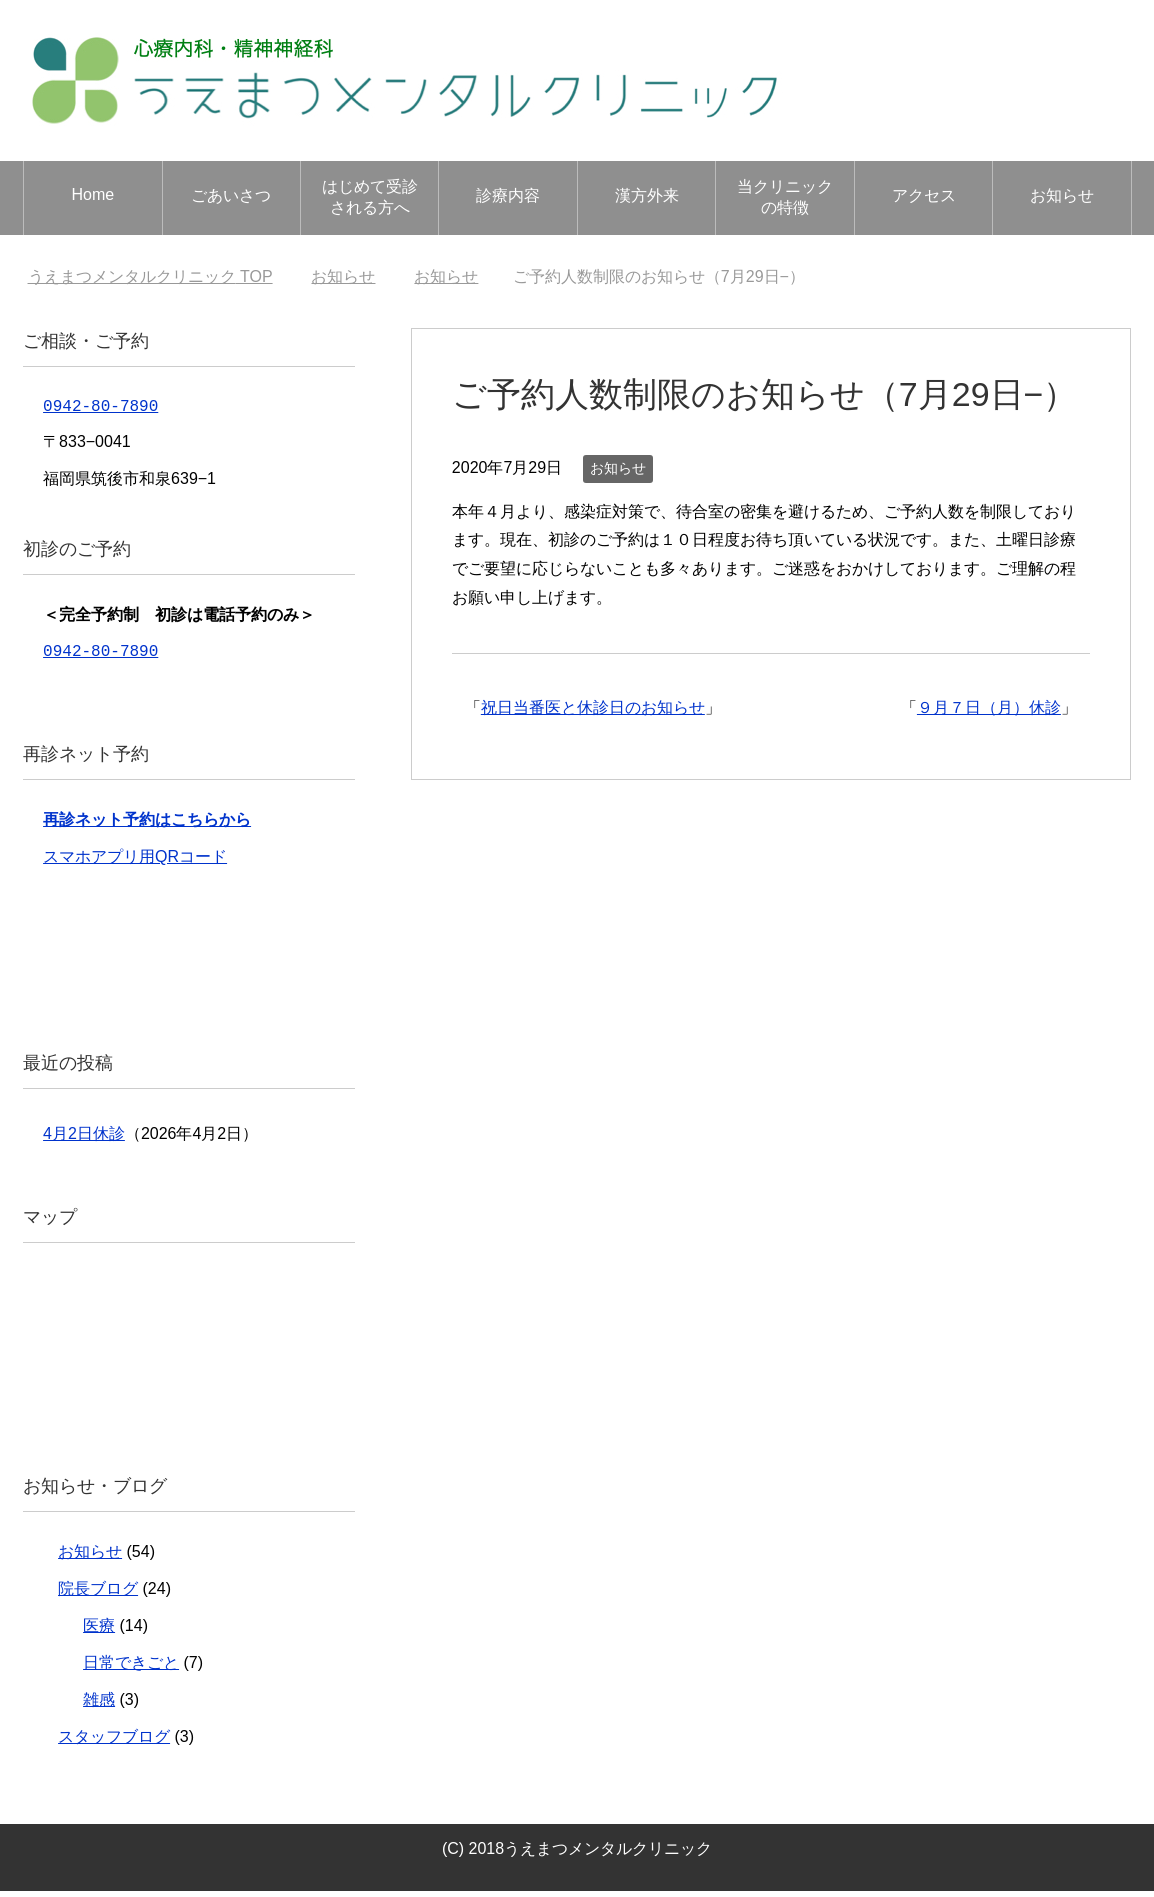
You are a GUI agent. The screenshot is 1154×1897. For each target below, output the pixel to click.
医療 (99, 1631)
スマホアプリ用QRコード (135, 862)
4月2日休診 (84, 1139)
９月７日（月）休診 (989, 707)
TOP (150, 276)
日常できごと (131, 1668)
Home (92, 194)
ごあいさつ (231, 195)
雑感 (99, 1705)
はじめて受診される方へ (370, 197)
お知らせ (1062, 195)
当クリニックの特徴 (785, 197)
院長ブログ (98, 1594)
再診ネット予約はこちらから (147, 825)
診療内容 (508, 195)
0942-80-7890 (100, 408)
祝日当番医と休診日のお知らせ (593, 707)
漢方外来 (647, 195)
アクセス (924, 195)
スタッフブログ (114, 1742)
